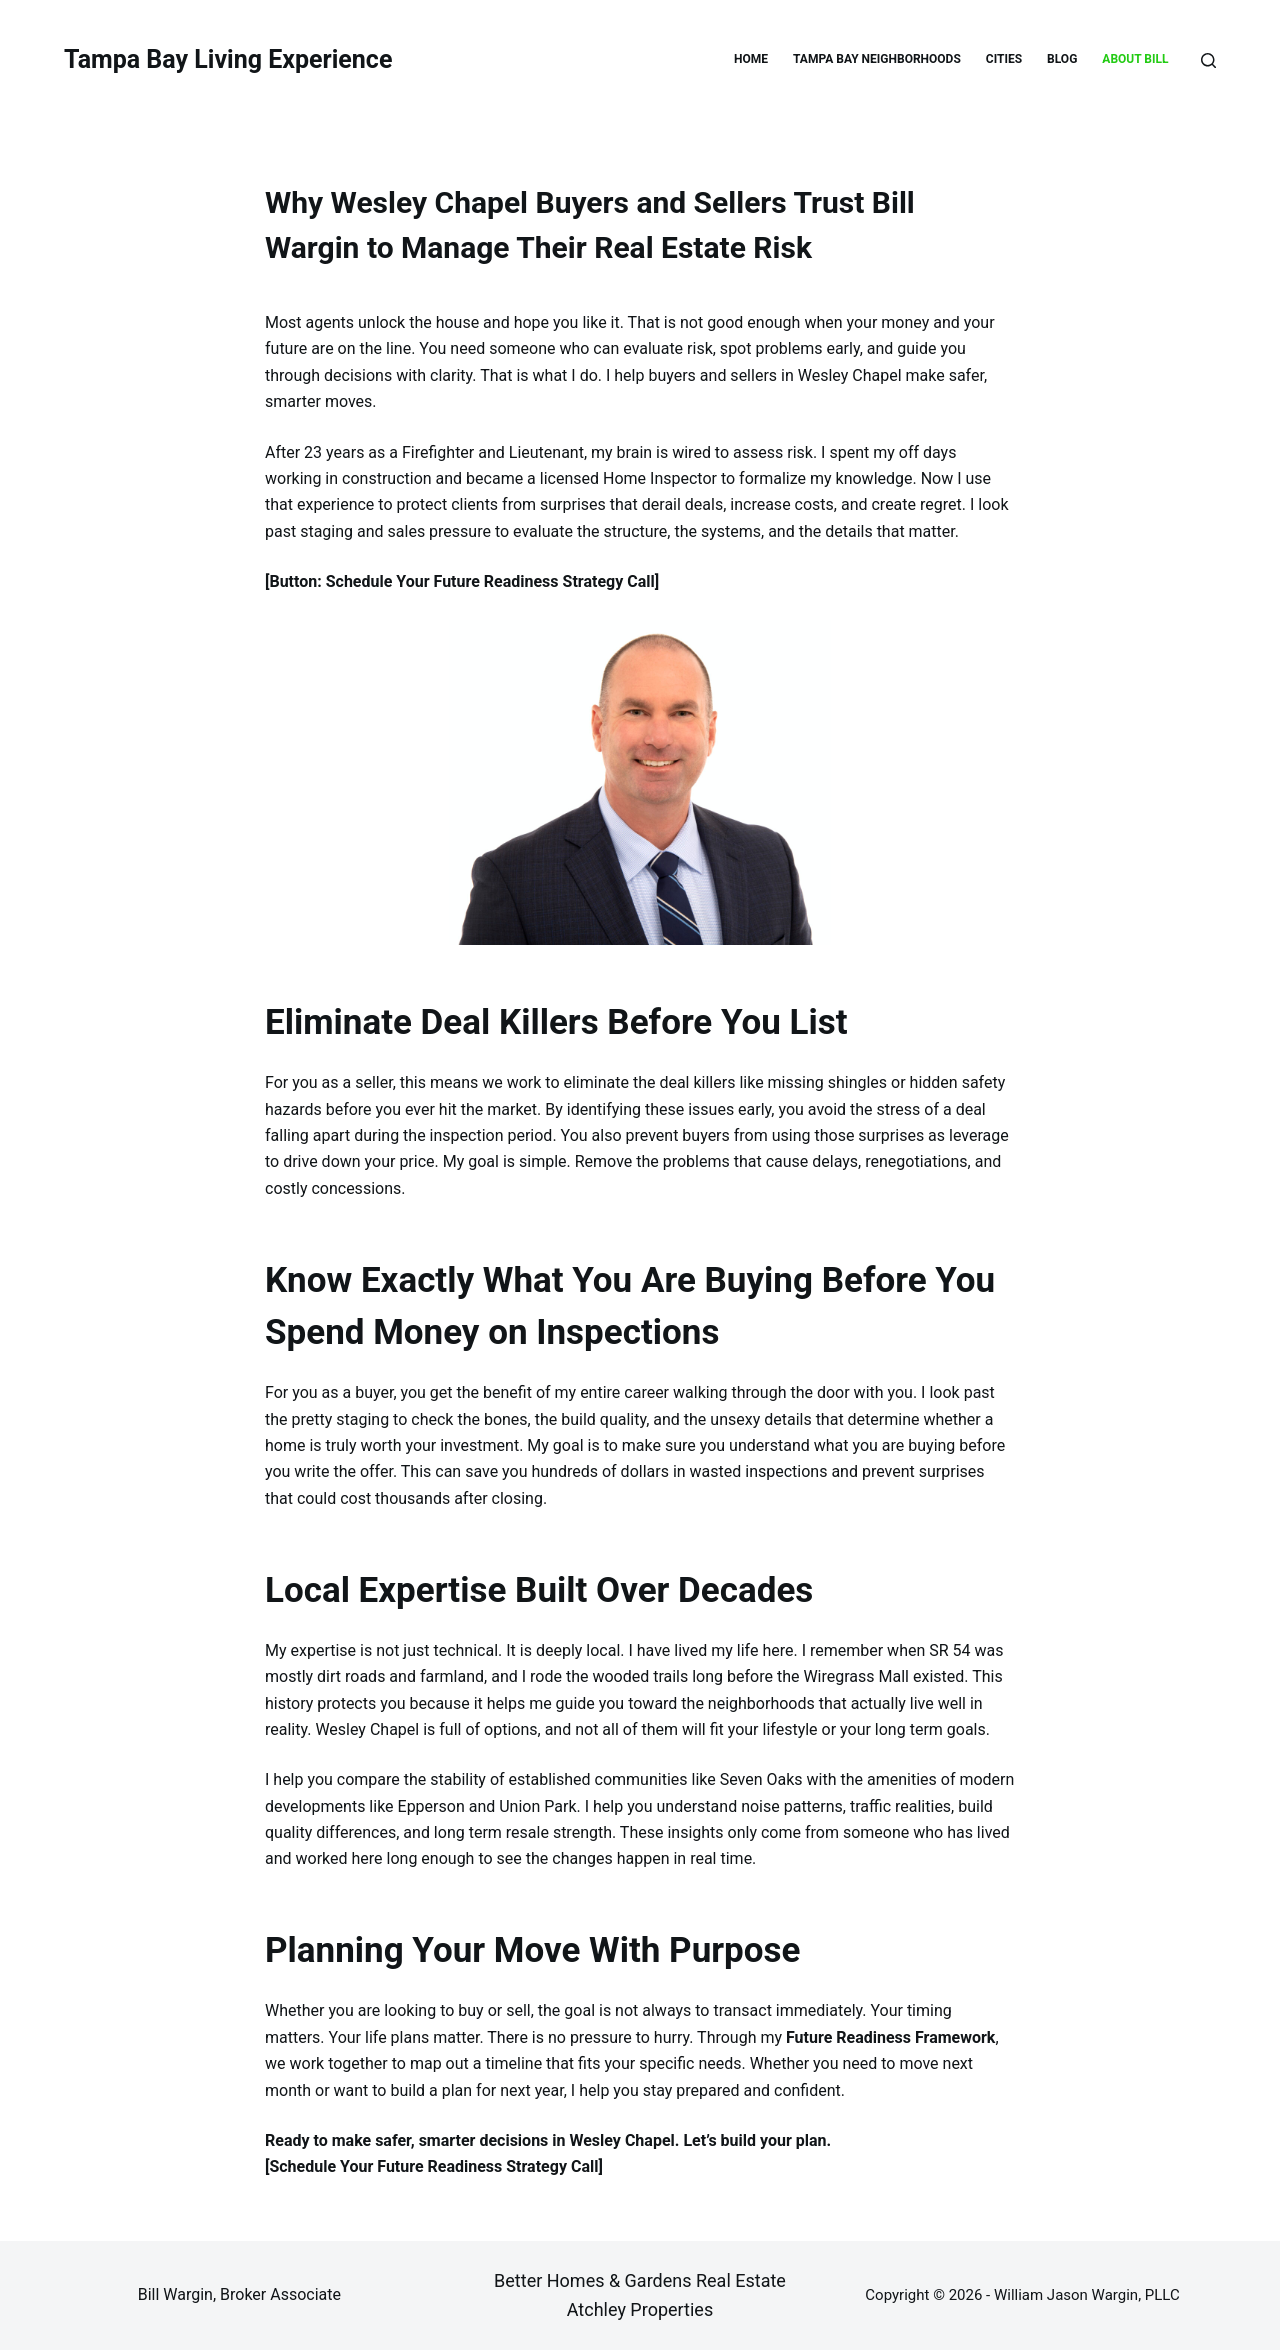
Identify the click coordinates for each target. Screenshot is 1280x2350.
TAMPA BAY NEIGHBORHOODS (877, 59)
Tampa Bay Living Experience (228, 59)
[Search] (1208, 60)
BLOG (1062, 59)
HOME (751, 59)
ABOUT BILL (1135, 59)
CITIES (1004, 59)
